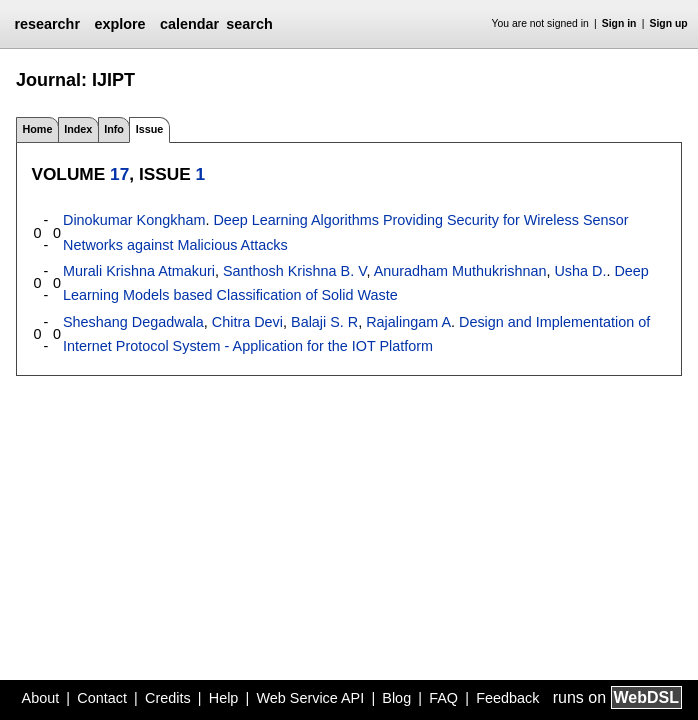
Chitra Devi (247, 322)
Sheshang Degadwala (133, 322)
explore (119, 24)
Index (78, 129)
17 (119, 174)
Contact (102, 698)
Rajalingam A (408, 322)
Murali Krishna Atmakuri (139, 271)
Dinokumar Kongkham (134, 220)
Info (114, 129)
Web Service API (310, 698)
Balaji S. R (324, 322)
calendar (189, 24)
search (249, 24)
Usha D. (580, 271)
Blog (396, 698)
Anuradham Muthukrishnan (460, 271)
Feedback (507, 698)
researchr (47, 24)
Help (224, 698)
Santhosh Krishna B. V (294, 271)
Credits (168, 698)
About (41, 698)
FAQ (443, 698)
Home (37, 129)
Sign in (619, 23)
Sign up (669, 23)
